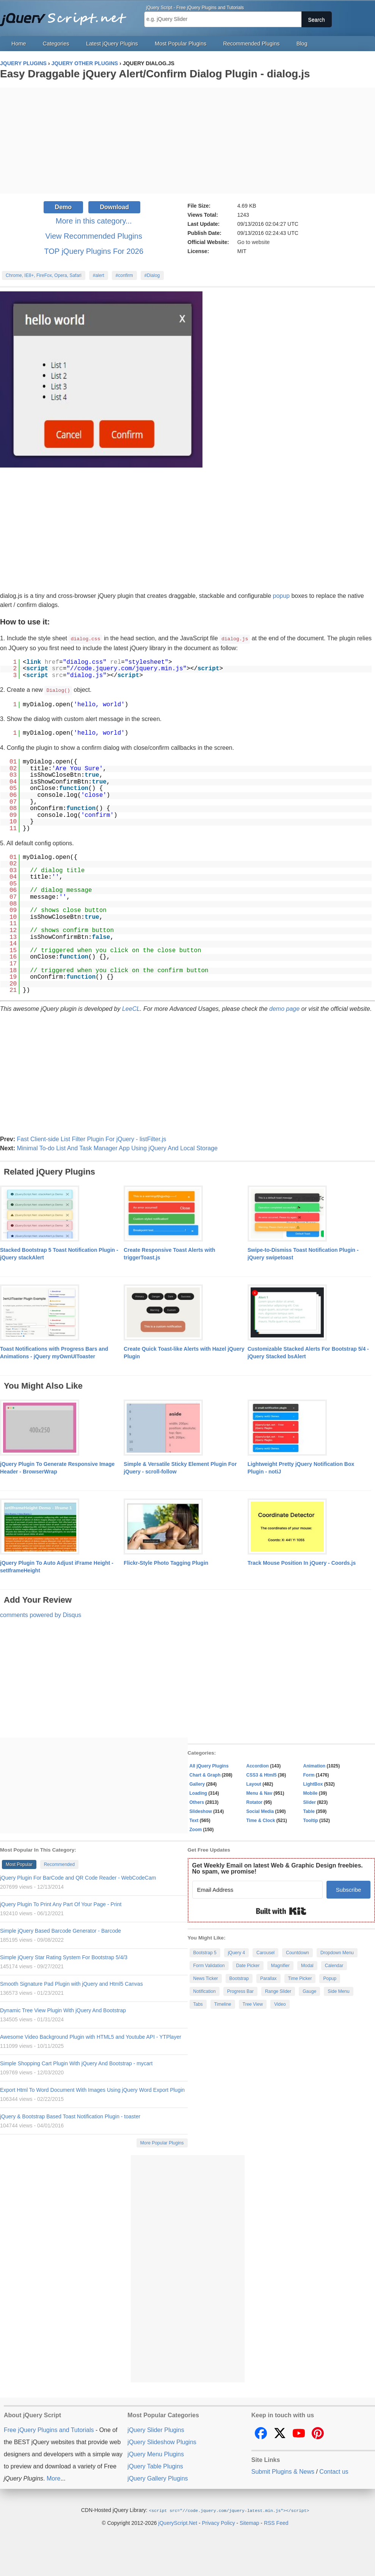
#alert (98, 275)
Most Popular (19, 1863)
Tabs (198, 2003)
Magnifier (280, 1965)
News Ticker (205, 1977)
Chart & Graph (205, 1774)
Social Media (260, 1810)
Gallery (197, 1783)
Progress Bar (240, 1990)
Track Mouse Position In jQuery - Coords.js (302, 1562)
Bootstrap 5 (205, 1952)
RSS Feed (276, 2522)
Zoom (196, 1829)
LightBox (313, 1783)
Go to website (253, 242)
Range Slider (278, 1990)
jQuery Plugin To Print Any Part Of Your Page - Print (60, 1903)
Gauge (309, 1990)
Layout (253, 1783)
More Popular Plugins (162, 2142)
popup (281, 596)
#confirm (124, 275)
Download (114, 207)
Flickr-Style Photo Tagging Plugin (166, 1562)
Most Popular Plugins (180, 44)
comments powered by (40, 1614)
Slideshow (201, 1810)
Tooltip (310, 1819)
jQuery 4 (236, 1952)
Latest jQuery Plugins (112, 44)
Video (280, 2003)
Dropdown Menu (337, 1952)
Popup (329, 1977)
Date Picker (248, 1965)
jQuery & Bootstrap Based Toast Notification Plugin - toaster (70, 2116)
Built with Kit (281, 1910)
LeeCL (131, 1008)
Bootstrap (239, 1977)
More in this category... (94, 221)
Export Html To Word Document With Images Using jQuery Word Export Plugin (92, 2089)
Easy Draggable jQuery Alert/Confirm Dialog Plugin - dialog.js (155, 74)
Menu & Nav (259, 1792)
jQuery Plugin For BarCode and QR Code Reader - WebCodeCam (78, 1877)
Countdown (297, 1952)
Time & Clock (260, 1819)
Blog (302, 44)
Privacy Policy (218, 2522)
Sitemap (249, 2522)
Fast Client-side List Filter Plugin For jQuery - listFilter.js (91, 1138)
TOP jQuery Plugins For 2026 (93, 251)
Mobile (310, 1792)
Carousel (265, 1952)
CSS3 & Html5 (261, 1774)
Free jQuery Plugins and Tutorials (66, 15)
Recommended (59, 1863)
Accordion (257, 1765)
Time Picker (300, 1977)
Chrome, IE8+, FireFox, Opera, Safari (44, 275)
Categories (56, 44)
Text (194, 1819)
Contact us (333, 2471)
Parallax (268, 1977)
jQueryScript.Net (177, 2522)
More (53, 2477)
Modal (307, 1965)
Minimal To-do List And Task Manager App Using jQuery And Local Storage (117, 1147)
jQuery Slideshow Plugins (161, 2441)
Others (197, 1801)
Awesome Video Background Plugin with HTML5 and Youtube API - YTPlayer (90, 2036)
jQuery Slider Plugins (155, 2429)
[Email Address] (257, 1889)
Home (18, 44)
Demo (63, 207)
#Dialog (152, 275)
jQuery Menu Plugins (155, 2453)
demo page (284, 1008)
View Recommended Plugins (94, 236)
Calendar (334, 1965)
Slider (309, 1801)
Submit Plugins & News (282, 2471)
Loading (198, 1792)
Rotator (254, 1801)
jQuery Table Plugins (155, 2465)
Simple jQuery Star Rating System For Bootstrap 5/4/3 (63, 1957)
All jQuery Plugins (209, 1765)
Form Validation (209, 1965)
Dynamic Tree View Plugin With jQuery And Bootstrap (63, 2010)
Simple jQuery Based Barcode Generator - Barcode (60, 1930)
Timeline (222, 2003)
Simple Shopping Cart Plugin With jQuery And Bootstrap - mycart (76, 2063)
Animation (314, 1765)
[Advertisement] (187, 141)
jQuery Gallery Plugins (157, 2477)
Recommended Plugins (251, 44)
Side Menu (338, 1990)
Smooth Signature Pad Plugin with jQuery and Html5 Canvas (71, 1983)
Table (309, 1810)
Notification (204, 1990)
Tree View (253, 2003)
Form (309, 1774)
